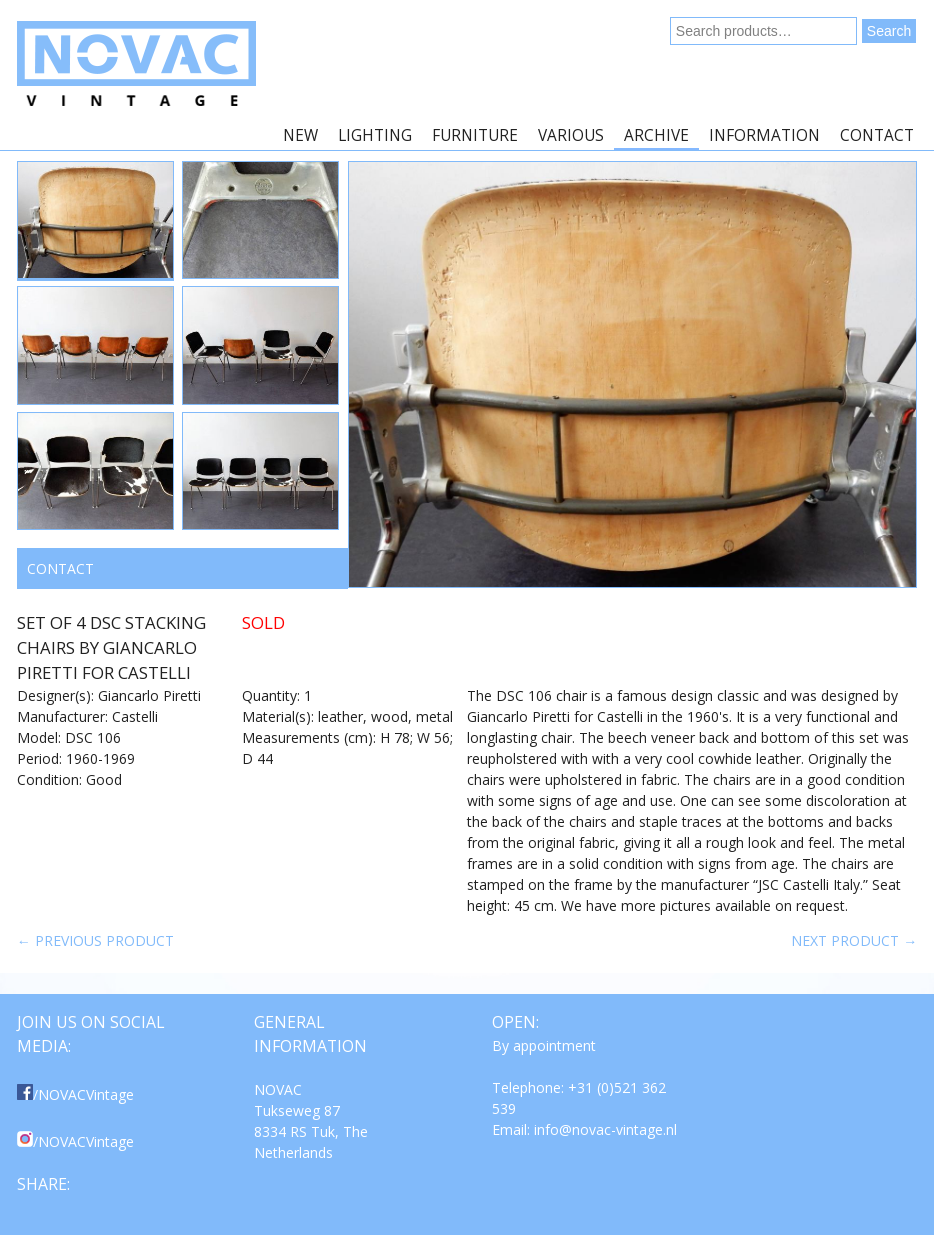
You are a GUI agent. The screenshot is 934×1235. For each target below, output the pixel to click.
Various (571, 135)
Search (889, 31)
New (300, 135)
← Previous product (95, 940)
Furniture (475, 135)
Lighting (375, 135)
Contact (877, 135)
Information (764, 135)
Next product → (854, 940)
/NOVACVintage (75, 1094)
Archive (656, 135)
